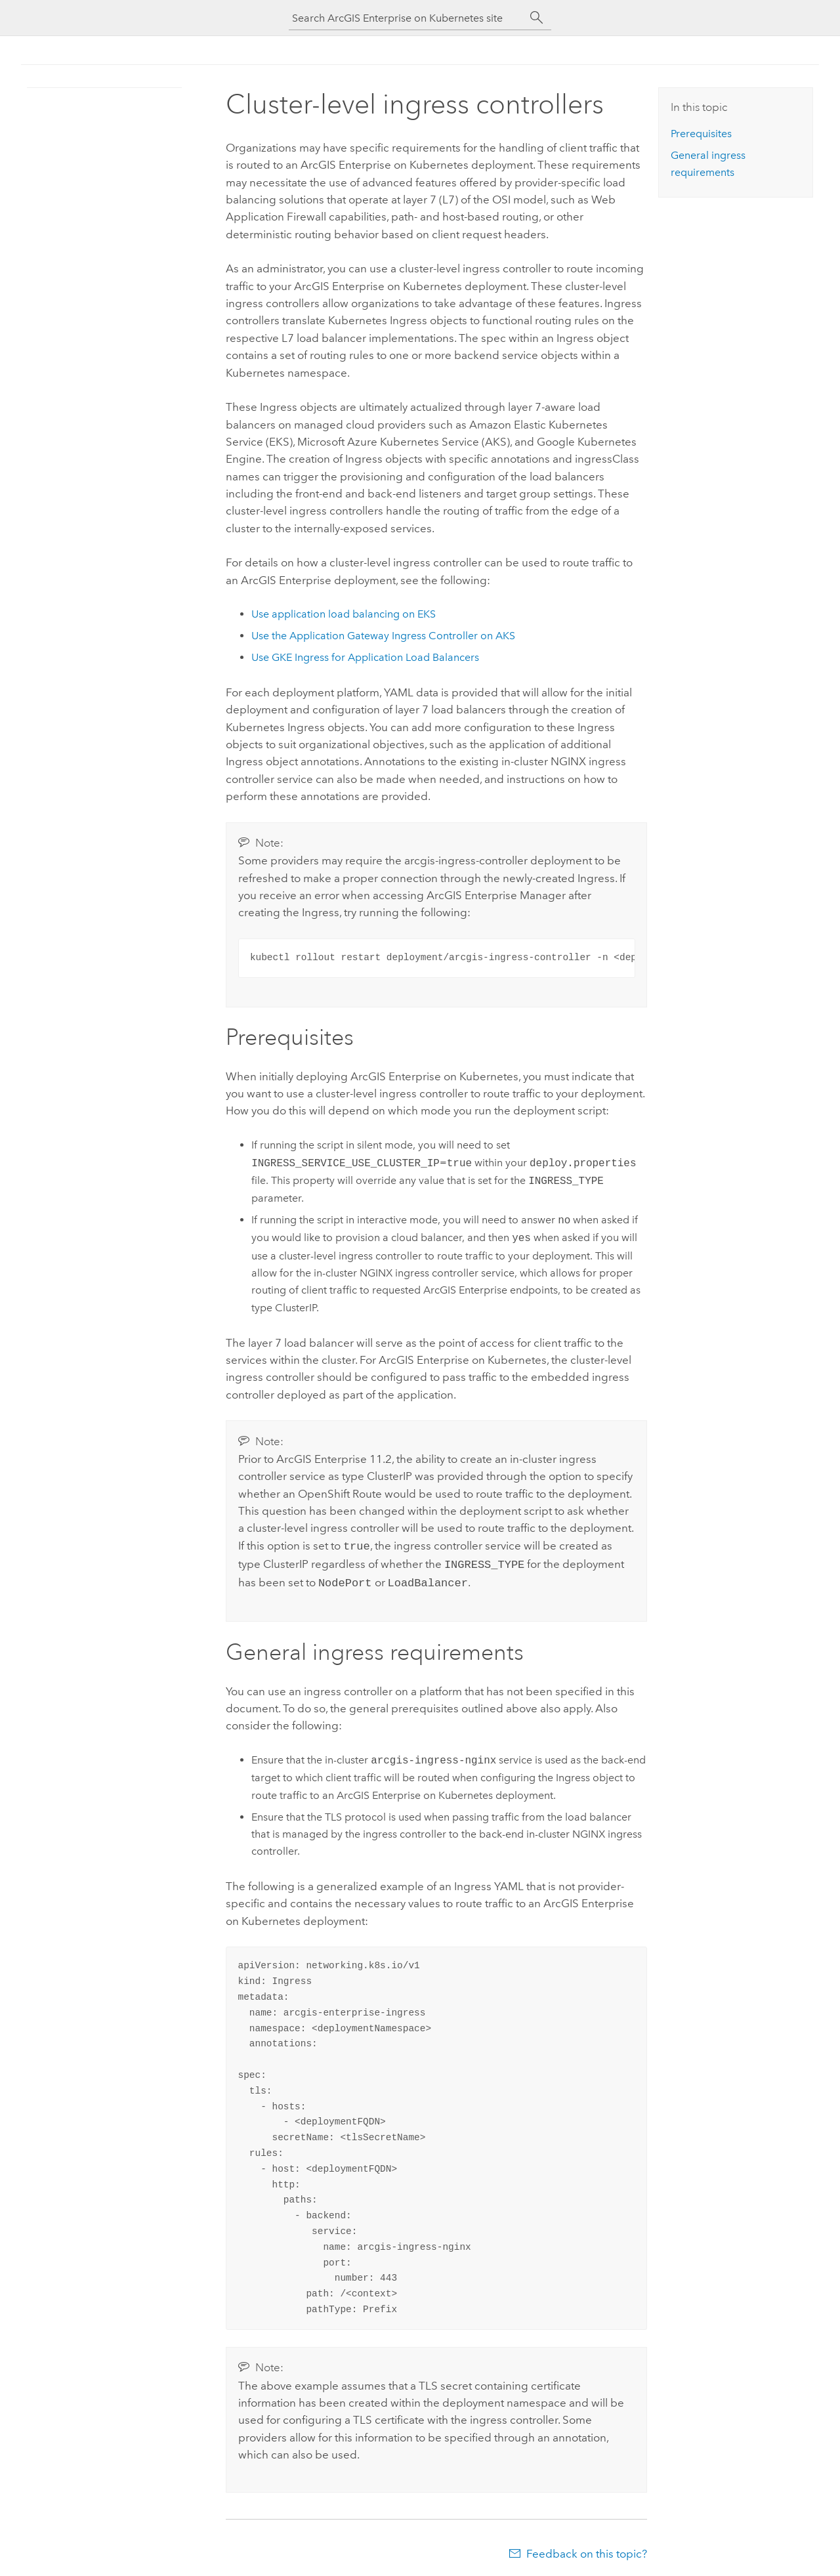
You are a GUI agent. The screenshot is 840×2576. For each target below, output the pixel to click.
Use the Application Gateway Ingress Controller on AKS (383, 635)
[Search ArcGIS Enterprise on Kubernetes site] (407, 18)
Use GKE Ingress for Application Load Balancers (365, 657)
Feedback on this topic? (586, 2549)
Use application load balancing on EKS (343, 614)
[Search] (536, 17)
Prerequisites (701, 133)
